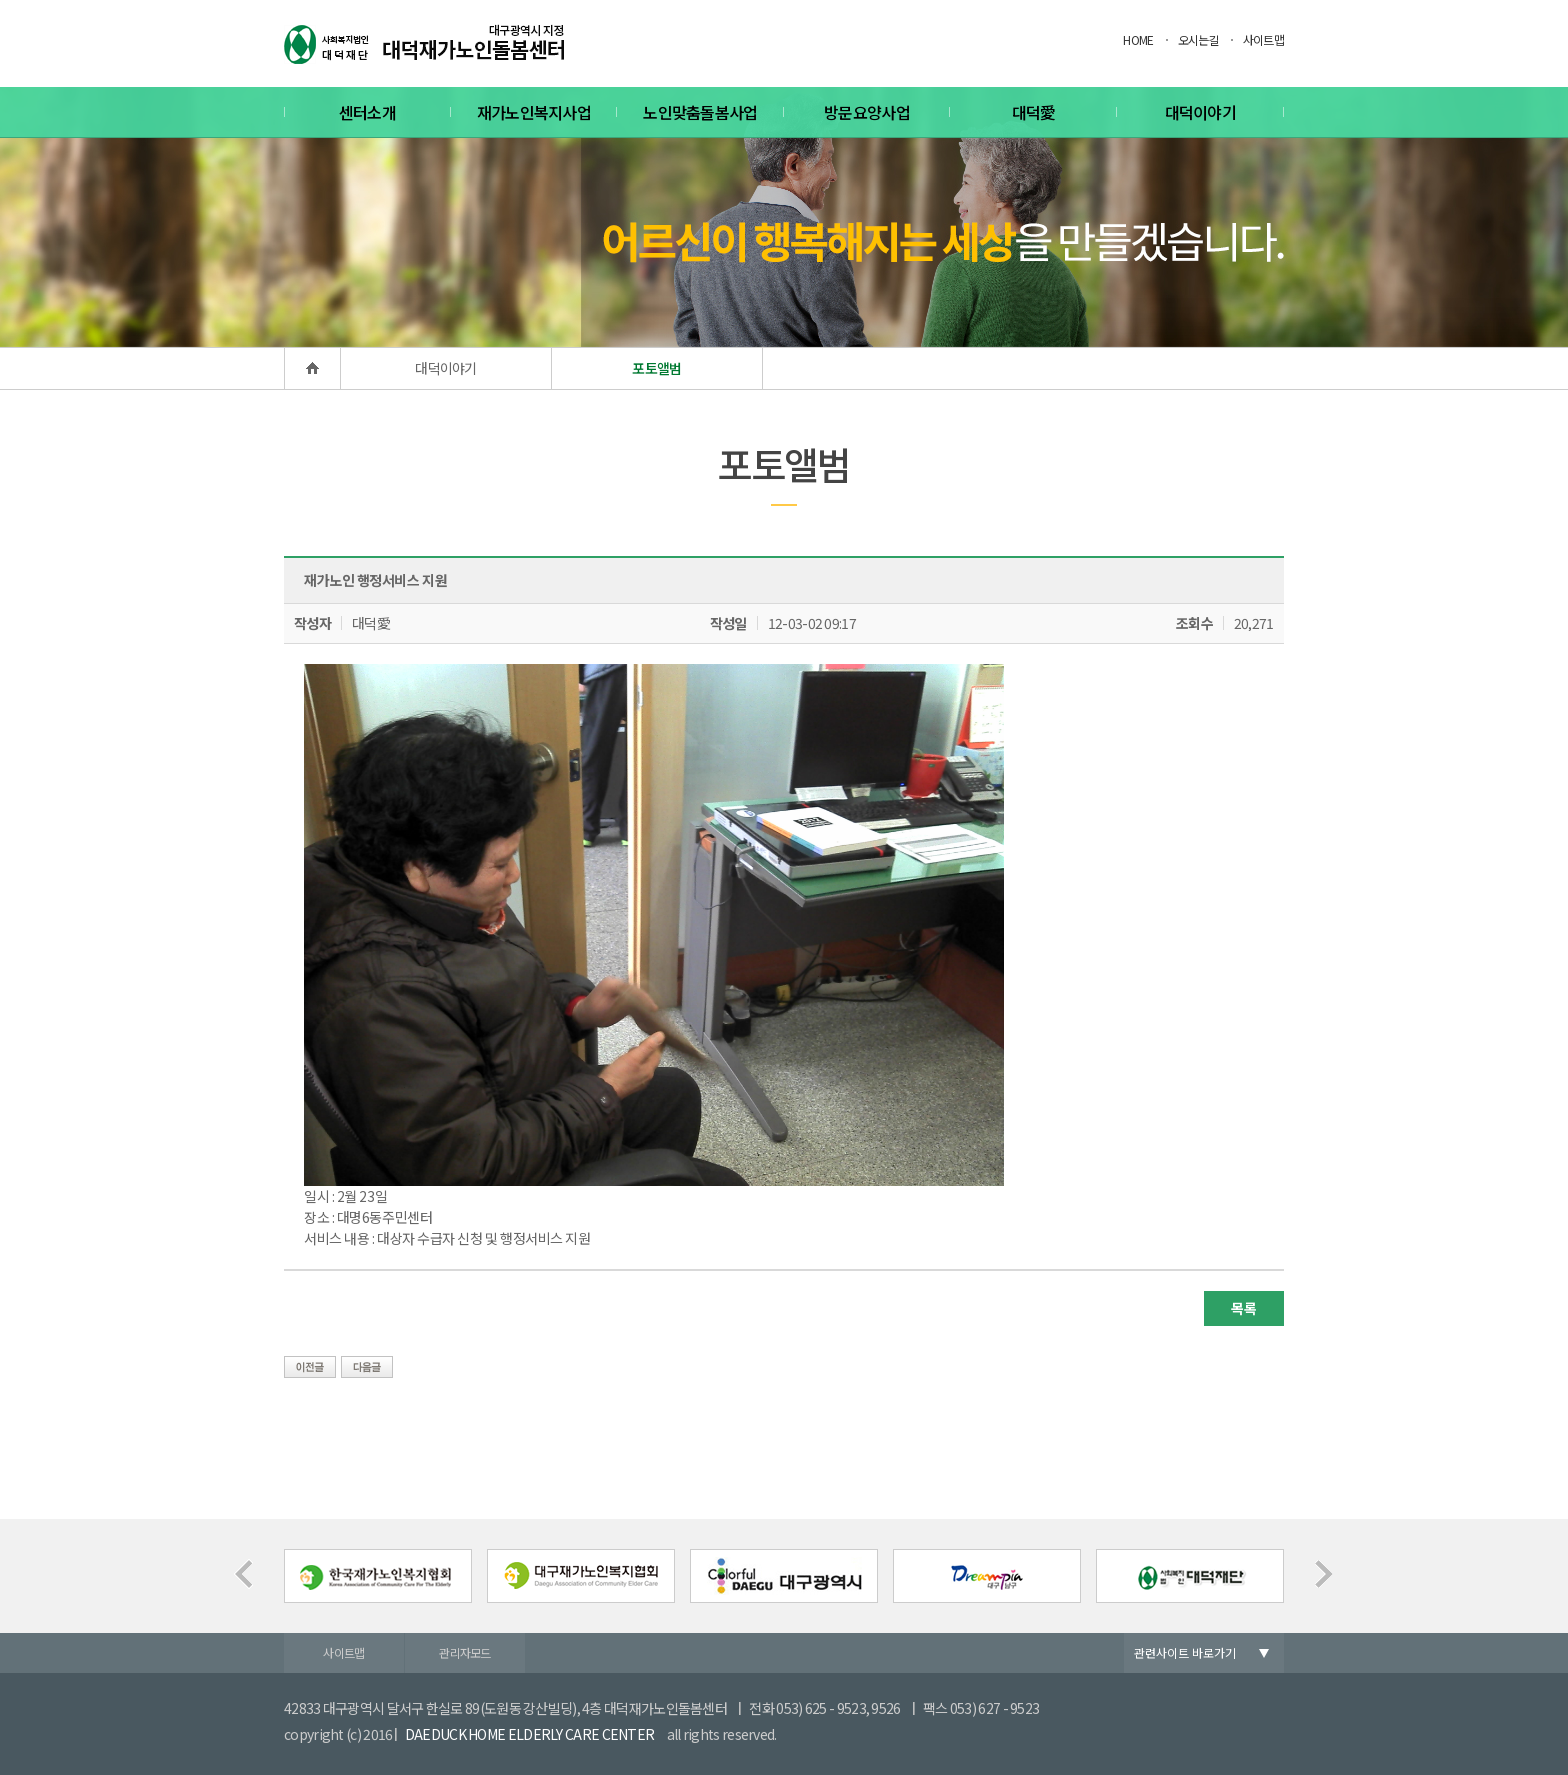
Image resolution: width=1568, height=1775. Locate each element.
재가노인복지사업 (534, 112)
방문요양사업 (867, 112)
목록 (1243, 1308)
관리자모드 (465, 1652)
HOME (1138, 39)
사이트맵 (1263, 39)
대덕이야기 (1201, 112)
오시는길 (1198, 39)
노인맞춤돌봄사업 (700, 112)
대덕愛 (1034, 112)
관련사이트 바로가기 (1185, 1652)
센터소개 (367, 112)
